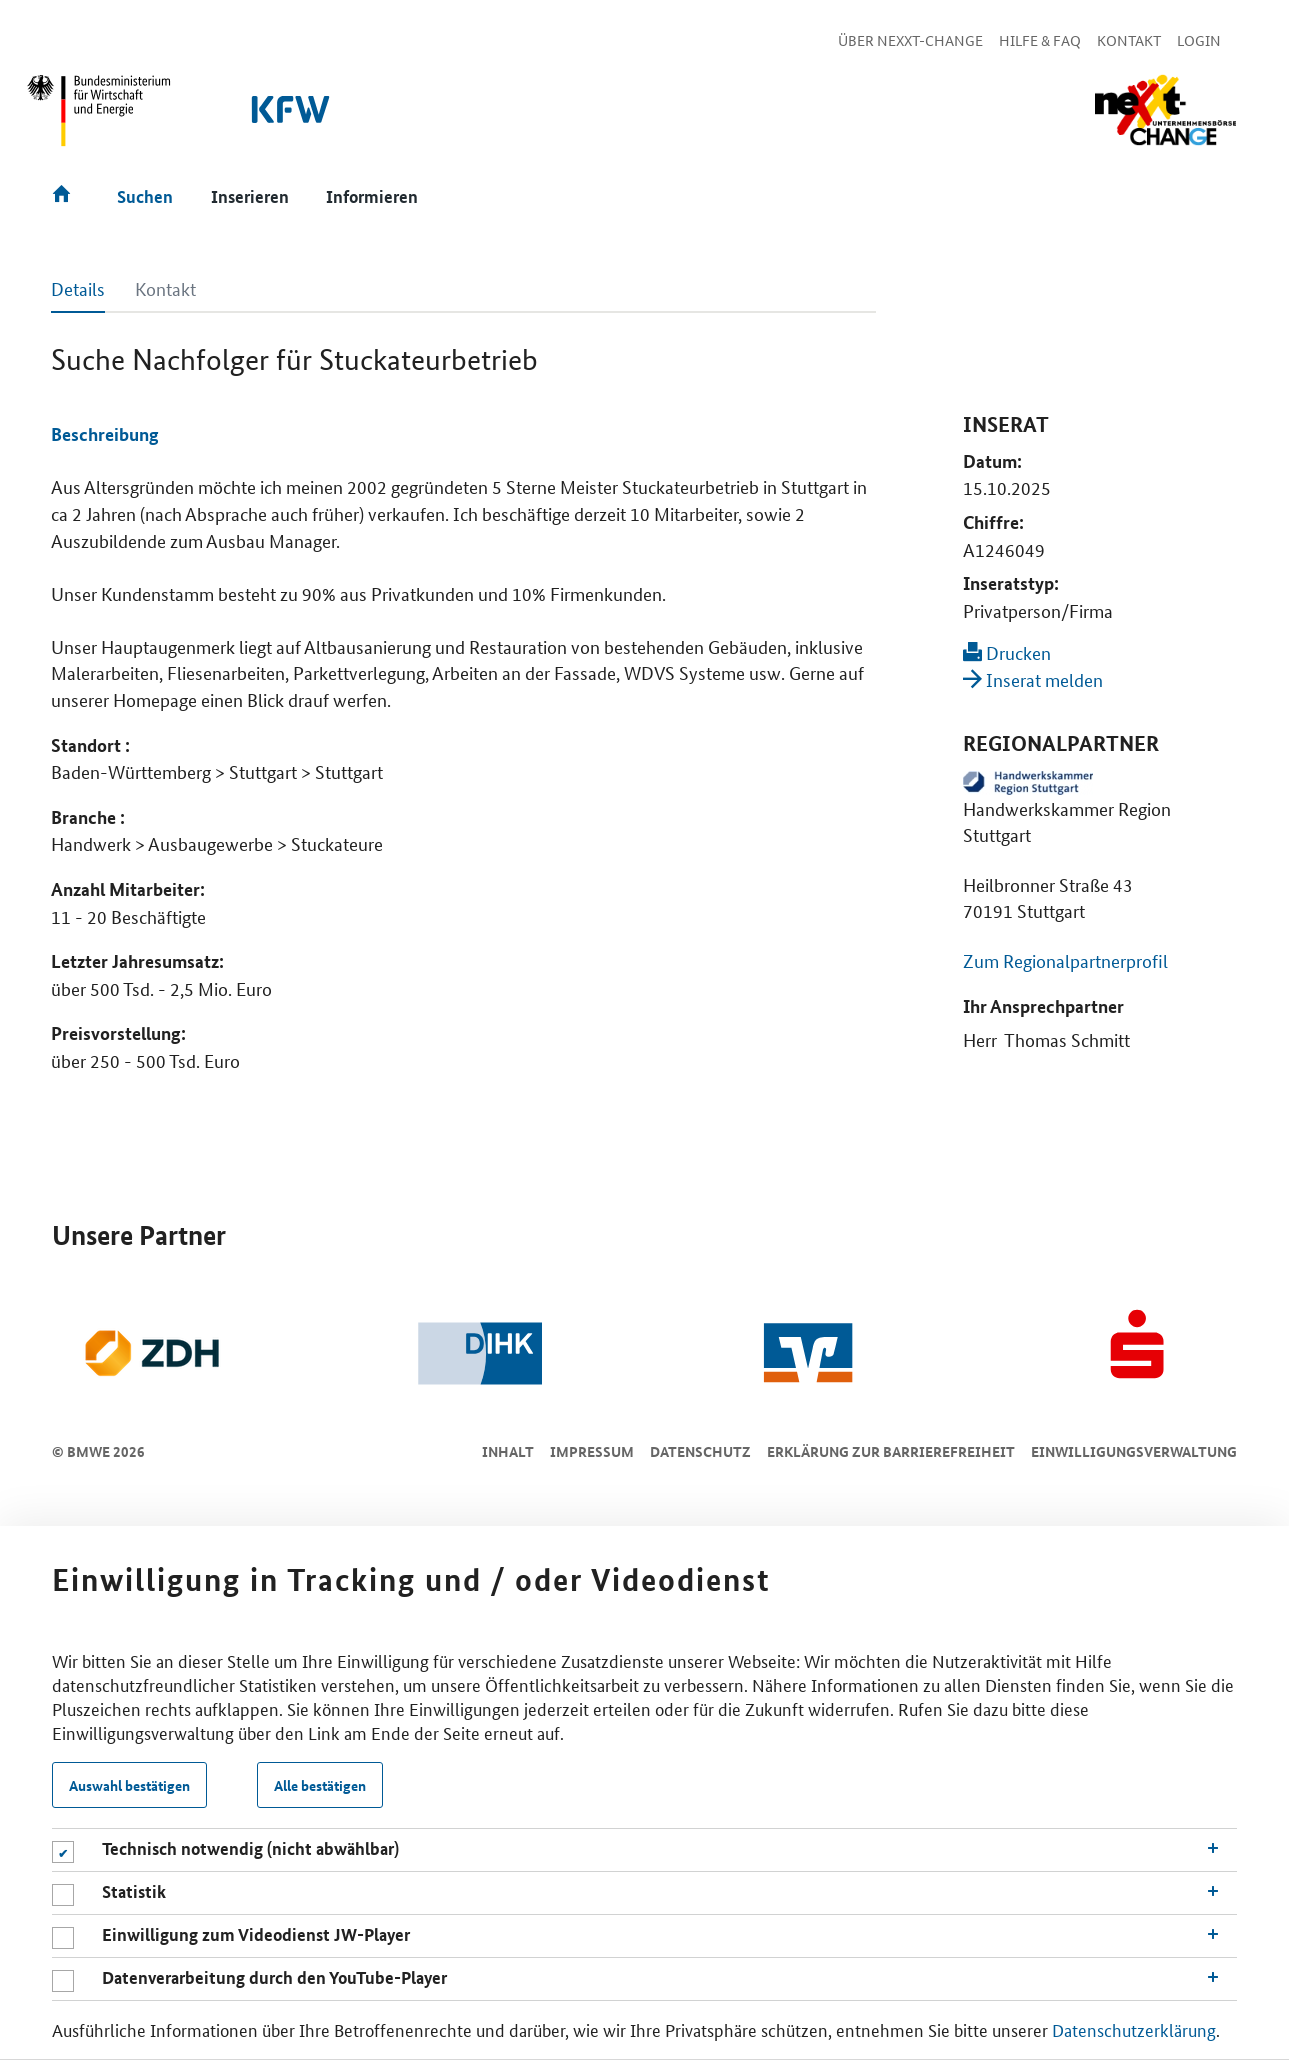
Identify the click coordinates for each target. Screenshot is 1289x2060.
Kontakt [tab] (165, 288)
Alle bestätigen (320, 1785)
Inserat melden (1033, 679)
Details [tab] (78, 288)
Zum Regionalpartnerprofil (1065, 960)
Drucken (1007, 652)
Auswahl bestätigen (129, 1785)
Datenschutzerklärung (1134, 2029)
